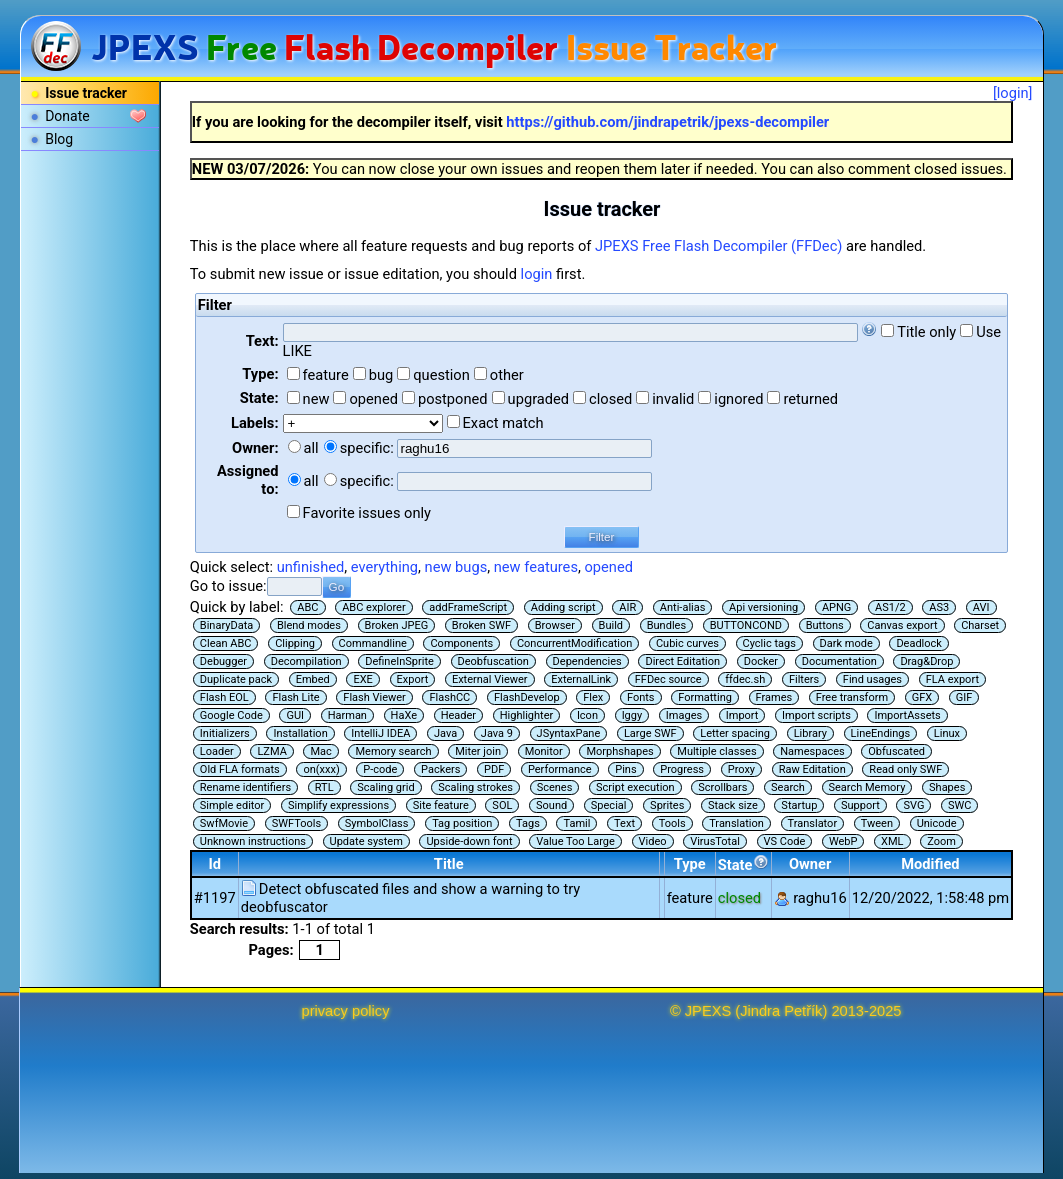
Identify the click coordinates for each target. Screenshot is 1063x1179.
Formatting (705, 697)
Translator (813, 823)
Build (611, 625)
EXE (362, 679)
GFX (922, 697)
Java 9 (497, 733)
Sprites (667, 805)
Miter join (478, 751)
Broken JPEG (397, 625)
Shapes (947, 787)
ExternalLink (581, 679)
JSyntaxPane (569, 733)
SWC (959, 805)
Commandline (373, 643)
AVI (981, 607)
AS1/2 (890, 607)
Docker (761, 661)
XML (892, 841)
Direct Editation (682, 661)
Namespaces (812, 751)
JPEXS (708, 1011)
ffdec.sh (745, 679)
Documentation (839, 661)
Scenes (555, 787)
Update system (366, 841)
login (537, 274)
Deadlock (919, 643)
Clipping (295, 643)
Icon (587, 715)
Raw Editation (812, 769)
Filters (804, 679)
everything (384, 567)
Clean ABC (226, 643)
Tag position (462, 823)
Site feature (441, 805)
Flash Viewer (374, 697)
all (311, 448)
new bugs (456, 567)
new (316, 399)
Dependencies (587, 661)
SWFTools (296, 823)
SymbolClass (377, 823)
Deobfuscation (493, 661)
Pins (625, 769)
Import (742, 715)
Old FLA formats (240, 769)
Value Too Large (575, 841)
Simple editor (232, 805)
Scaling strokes (475, 787)
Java (445, 733)
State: (259, 398)
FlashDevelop (527, 697)
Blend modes (309, 625)
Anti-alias (683, 607)
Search (788, 787)
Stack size (733, 805)
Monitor (544, 751)
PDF (494, 769)
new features (536, 567)
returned (810, 399)
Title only (926, 332)
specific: (367, 448)
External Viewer (490, 679)
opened (373, 399)
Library (810, 733)
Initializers (225, 733)
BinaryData (226, 625)
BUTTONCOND (746, 625)
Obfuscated (896, 751)
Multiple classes (716, 751)
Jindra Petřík (781, 1011)
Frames (774, 697)
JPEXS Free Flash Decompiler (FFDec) (718, 246)
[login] (1013, 93)
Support (860, 805)
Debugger (223, 661)
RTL (324, 787)
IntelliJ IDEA (380, 733)
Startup (799, 805)
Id (215, 864)
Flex (593, 697)
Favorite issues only (367, 513)
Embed (313, 679)
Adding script (563, 607)
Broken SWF (481, 625)
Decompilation (306, 661)
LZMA (271, 751)
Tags (528, 823)
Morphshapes (619, 751)
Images (684, 715)
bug (381, 375)
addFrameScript (468, 607)
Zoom (941, 841)
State (743, 864)
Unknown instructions (253, 841)
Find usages (872, 679)
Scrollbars (722, 787)
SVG (913, 805)
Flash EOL (224, 697)
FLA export (952, 679)
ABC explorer (374, 607)
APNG (836, 607)
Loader (217, 751)
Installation (300, 733)
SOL (502, 805)
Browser (555, 625)
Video (653, 841)
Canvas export (902, 625)
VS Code (785, 841)
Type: (260, 374)
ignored (738, 399)
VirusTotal (715, 841)
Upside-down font (469, 841)
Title (449, 864)
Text (624, 823)
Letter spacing (735, 733)
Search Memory (867, 787)
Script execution (635, 787)
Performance (560, 769)
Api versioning (763, 607)
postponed (453, 399)
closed (610, 399)
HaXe (404, 715)
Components (461, 643)
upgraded (539, 399)
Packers (440, 769)
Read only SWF (905, 769)
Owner (810, 864)
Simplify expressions (338, 805)
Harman (347, 715)
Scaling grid (385, 787)
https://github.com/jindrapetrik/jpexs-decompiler (667, 122)
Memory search (393, 751)
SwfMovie (224, 823)
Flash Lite (295, 697)
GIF (964, 697)
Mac (320, 751)
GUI (295, 715)
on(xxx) (321, 769)
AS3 (939, 607)
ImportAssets (907, 715)
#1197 (215, 898)
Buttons (825, 625)
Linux (947, 733)
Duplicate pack (236, 679)
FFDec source (668, 679)
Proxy (741, 769)
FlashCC (449, 697)
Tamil (576, 823)
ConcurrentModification (574, 643)
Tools (672, 823)
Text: (262, 341)
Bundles (666, 625)
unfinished (311, 567)
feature (326, 375)
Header (458, 715)
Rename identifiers (245, 787)
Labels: (254, 423)
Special (609, 805)
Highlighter (527, 715)
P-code (380, 769)
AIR (627, 607)
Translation (736, 823)
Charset (980, 625)
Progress (682, 769)
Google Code (231, 715)
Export (413, 679)
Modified (930, 864)
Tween (877, 823)
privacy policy (346, 1011)
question (441, 375)
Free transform (852, 697)
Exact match (503, 423)
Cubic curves (687, 643)
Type (690, 864)
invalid (673, 399)
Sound (551, 805)
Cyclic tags (769, 643)
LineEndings (881, 733)
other (507, 375)
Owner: (255, 448)
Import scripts (816, 715)
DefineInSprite (399, 661)
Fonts (641, 697)
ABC (307, 607)
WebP (843, 841)
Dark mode (846, 643)
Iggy (632, 715)
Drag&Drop (926, 661)
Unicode (937, 823)
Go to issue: (228, 586)
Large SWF (650, 733)
